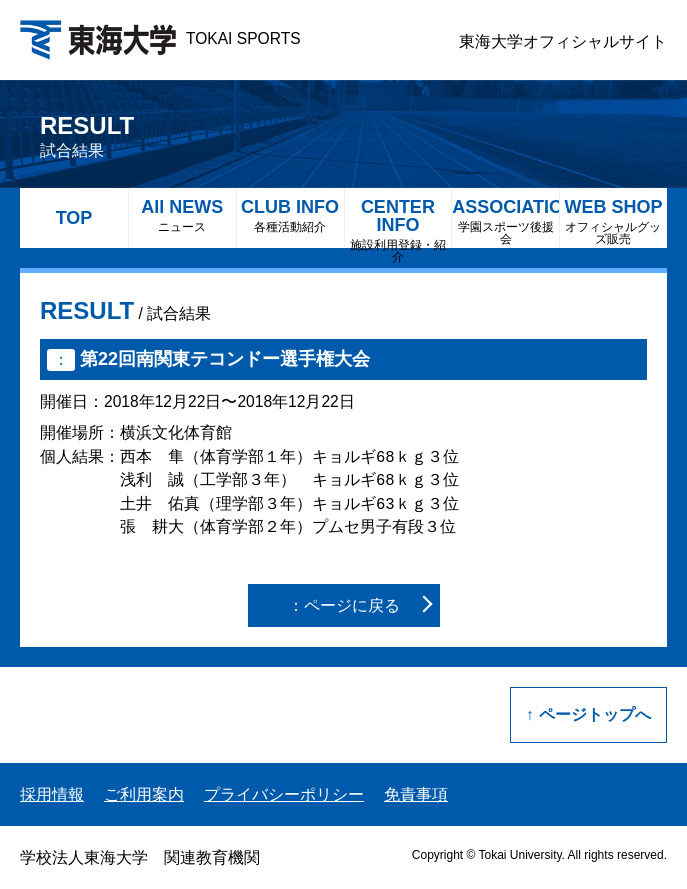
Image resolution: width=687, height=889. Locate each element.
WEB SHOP (613, 221)
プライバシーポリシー (284, 794)
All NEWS (182, 215)
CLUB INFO (290, 215)
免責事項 (416, 794)
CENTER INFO (398, 222)
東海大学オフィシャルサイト (563, 41)
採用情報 (52, 794)
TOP (74, 218)
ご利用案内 (144, 794)
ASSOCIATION (505, 221)
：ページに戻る (344, 605)
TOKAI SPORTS (160, 38)
